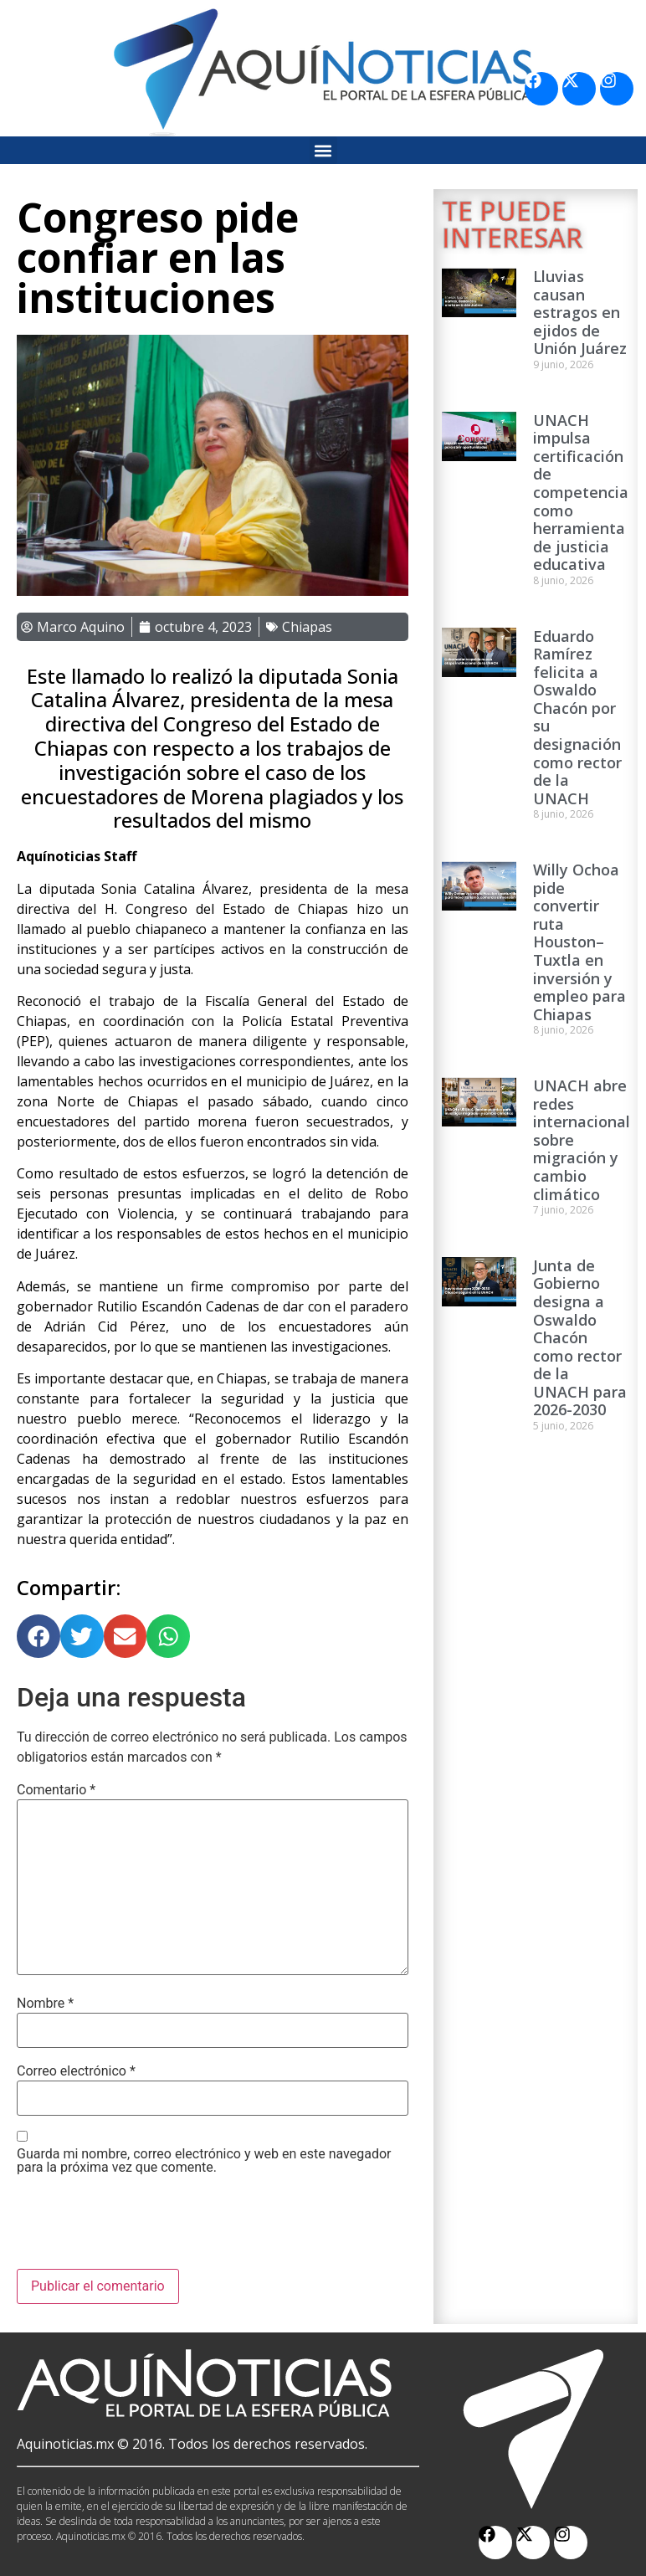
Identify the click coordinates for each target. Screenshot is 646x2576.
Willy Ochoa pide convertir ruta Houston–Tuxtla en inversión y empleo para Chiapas (579, 942)
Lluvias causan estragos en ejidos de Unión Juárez (580, 312)
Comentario (56, 1790)
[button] (323, 150)
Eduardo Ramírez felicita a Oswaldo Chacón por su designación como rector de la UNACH (577, 717)
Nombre (45, 2003)
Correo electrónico (76, 2071)
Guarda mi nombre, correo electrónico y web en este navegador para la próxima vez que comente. (204, 2161)
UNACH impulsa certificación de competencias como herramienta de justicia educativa (584, 492)
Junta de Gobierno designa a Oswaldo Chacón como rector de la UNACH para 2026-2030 (580, 1337)
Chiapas (307, 627)
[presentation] (144, 2227)
